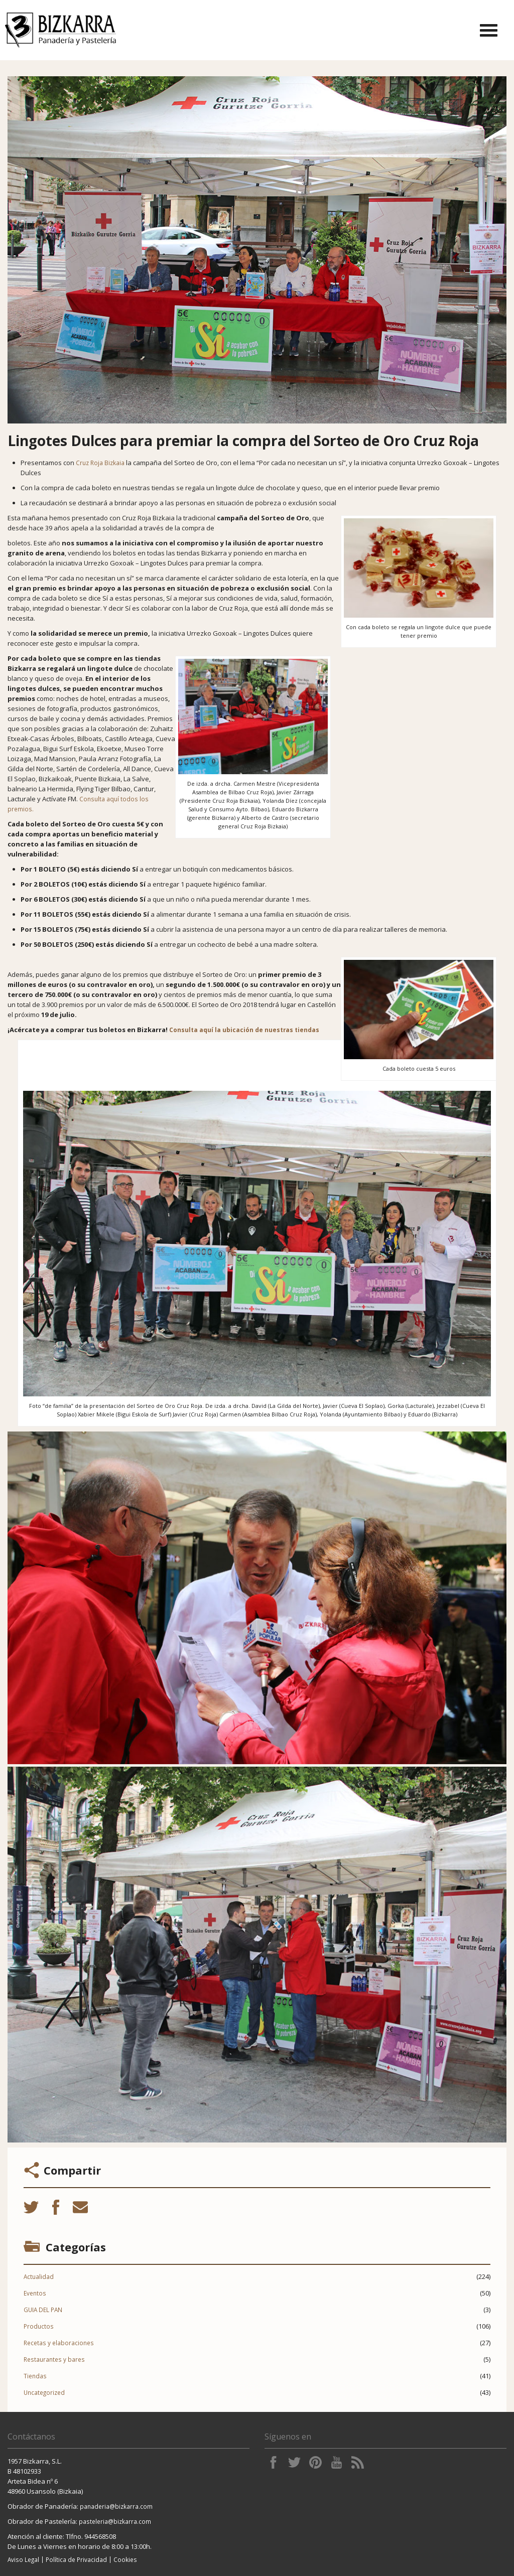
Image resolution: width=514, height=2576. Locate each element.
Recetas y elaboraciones (59, 2343)
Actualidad (39, 2276)
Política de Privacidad (76, 2559)
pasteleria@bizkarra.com (115, 2521)
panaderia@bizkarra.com (116, 2506)
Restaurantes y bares (54, 2359)
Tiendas (35, 2376)
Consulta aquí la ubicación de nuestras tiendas (244, 1030)
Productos (39, 2326)
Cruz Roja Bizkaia (100, 463)
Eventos (35, 2293)
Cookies (125, 2559)
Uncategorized (44, 2392)
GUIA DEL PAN (43, 2310)
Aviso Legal (23, 2559)
